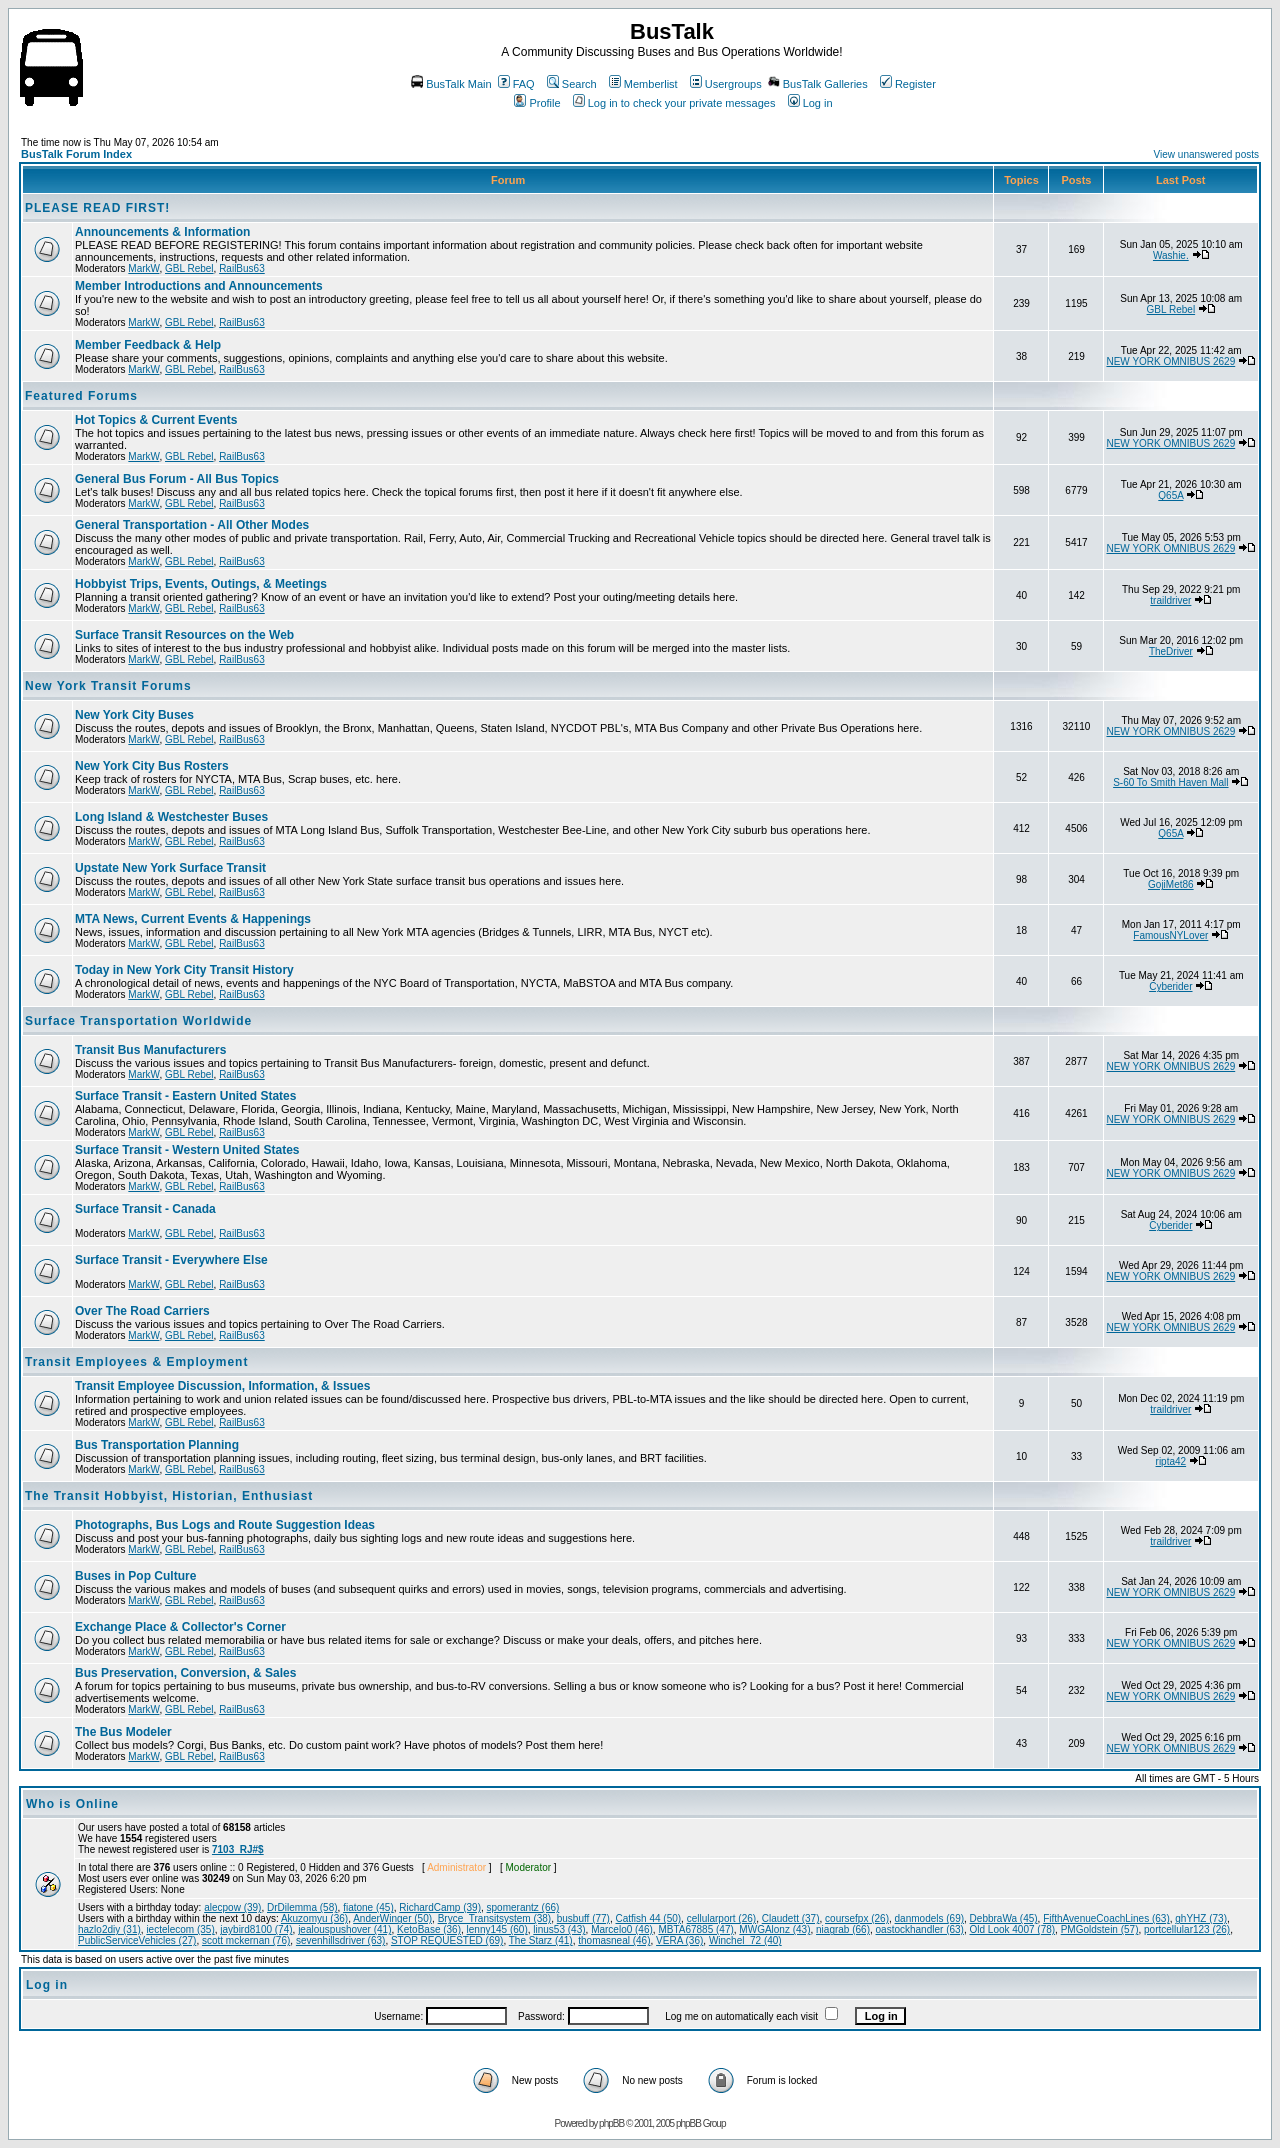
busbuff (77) (583, 1918)
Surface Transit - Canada (145, 1209)
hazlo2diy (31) (109, 1929)
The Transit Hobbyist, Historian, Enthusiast (169, 1496)
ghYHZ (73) (1201, 1918)
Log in (810, 103)
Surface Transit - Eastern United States (185, 1096)
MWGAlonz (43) (774, 1929)
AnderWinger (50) (392, 1918)
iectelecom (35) (180, 1929)
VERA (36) (679, 1940)
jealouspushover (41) (344, 1929)
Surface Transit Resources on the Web (184, 635)
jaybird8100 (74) (256, 1929)
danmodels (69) (929, 1918)
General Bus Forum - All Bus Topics (177, 479)
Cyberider (1170, 986)
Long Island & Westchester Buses (171, 817)
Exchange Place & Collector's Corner (180, 1627)
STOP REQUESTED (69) (447, 1940)
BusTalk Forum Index (76, 154)
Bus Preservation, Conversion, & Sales (185, 1673)
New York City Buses (134, 715)
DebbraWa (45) (1004, 1918)
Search (572, 84)
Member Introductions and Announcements (199, 286)
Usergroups (726, 84)
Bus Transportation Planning (157, 1445)
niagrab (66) (843, 1929)
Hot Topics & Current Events (156, 420)
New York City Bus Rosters (152, 766)
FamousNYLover (1170, 935)
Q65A (1170, 495)
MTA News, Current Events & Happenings (193, 919)
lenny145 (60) (497, 1929)
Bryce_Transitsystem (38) (495, 1918)
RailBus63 (242, 268)
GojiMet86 (1171, 884)
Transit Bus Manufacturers (150, 1050)
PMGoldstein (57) (1100, 1929)
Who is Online (72, 1804)
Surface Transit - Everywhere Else (171, 1260)
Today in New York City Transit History (184, 970)
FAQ (516, 84)
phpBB (611, 2123)
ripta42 (1171, 1461)
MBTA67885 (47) (695, 1929)
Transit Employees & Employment (136, 1362)
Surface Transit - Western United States (187, 1150)
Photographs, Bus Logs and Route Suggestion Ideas (225, 1525)
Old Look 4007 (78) (1012, 1929)
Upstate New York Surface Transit (170, 868)
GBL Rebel (189, 268)
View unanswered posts (1206, 154)
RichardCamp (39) (440, 1907)
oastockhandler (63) (920, 1929)
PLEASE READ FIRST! (97, 208)
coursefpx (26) (857, 1918)
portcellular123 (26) (1187, 1929)
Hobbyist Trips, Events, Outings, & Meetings (201, 584)
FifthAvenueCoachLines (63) (1106, 1918)
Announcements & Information (162, 232)
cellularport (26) (721, 1918)
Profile (537, 103)
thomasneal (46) (614, 1940)
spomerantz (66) (523, 1907)
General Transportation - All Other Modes (192, 525)
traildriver (1170, 600)
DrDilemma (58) (302, 1907)
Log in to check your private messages (674, 103)
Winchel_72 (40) (745, 1940)
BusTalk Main (451, 84)
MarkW (143, 268)
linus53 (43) (559, 1929)
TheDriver (1171, 651)
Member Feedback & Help (148, 345)
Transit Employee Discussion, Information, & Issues (222, 1386)
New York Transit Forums (108, 686)
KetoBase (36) (429, 1929)
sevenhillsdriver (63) (340, 1940)
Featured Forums (81, 396)
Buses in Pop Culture (135, 1576)
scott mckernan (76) (246, 1940)
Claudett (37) (791, 1918)
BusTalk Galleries (818, 84)
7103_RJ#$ (238, 1849)
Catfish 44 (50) (649, 1918)
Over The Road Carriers (142, 1311)
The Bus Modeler (123, 1732)
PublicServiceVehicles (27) (137, 1940)
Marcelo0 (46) (622, 1929)
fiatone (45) (368, 1907)
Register (908, 84)
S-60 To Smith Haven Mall (1170, 782)
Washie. (1171, 255)
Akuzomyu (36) (314, 1918)
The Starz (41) (541, 1940)
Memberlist (643, 84)
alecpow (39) (232, 1907)
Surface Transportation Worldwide (138, 1021)
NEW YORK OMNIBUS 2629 (1170, 361)
